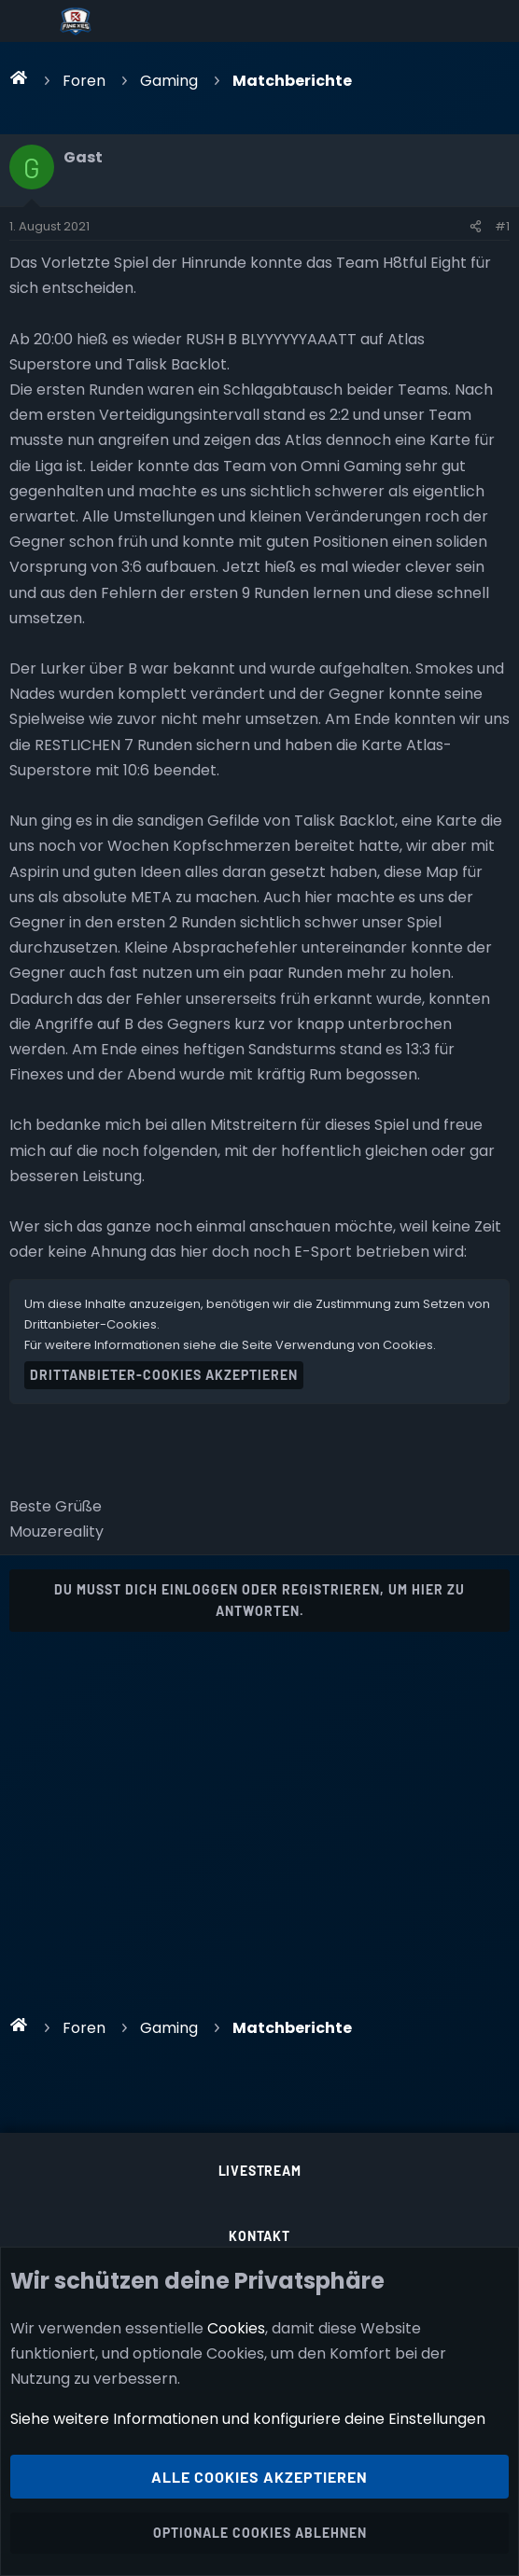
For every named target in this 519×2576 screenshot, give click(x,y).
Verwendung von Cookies (354, 1345)
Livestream (260, 2171)
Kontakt (259, 2236)
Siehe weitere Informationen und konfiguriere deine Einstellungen (247, 2419)
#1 (502, 226)
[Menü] (29, 21)
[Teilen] (475, 227)
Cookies (236, 2328)
